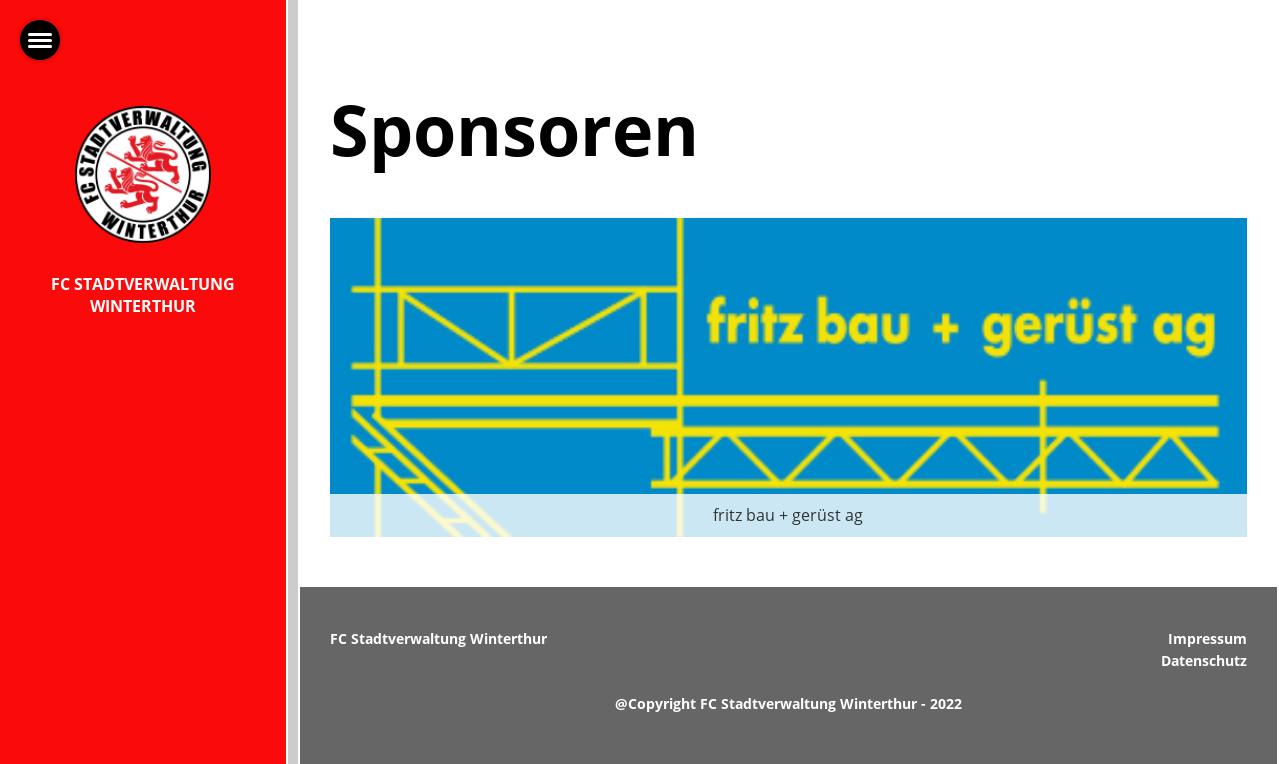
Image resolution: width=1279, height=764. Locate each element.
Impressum (1207, 638)
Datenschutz (1204, 660)
